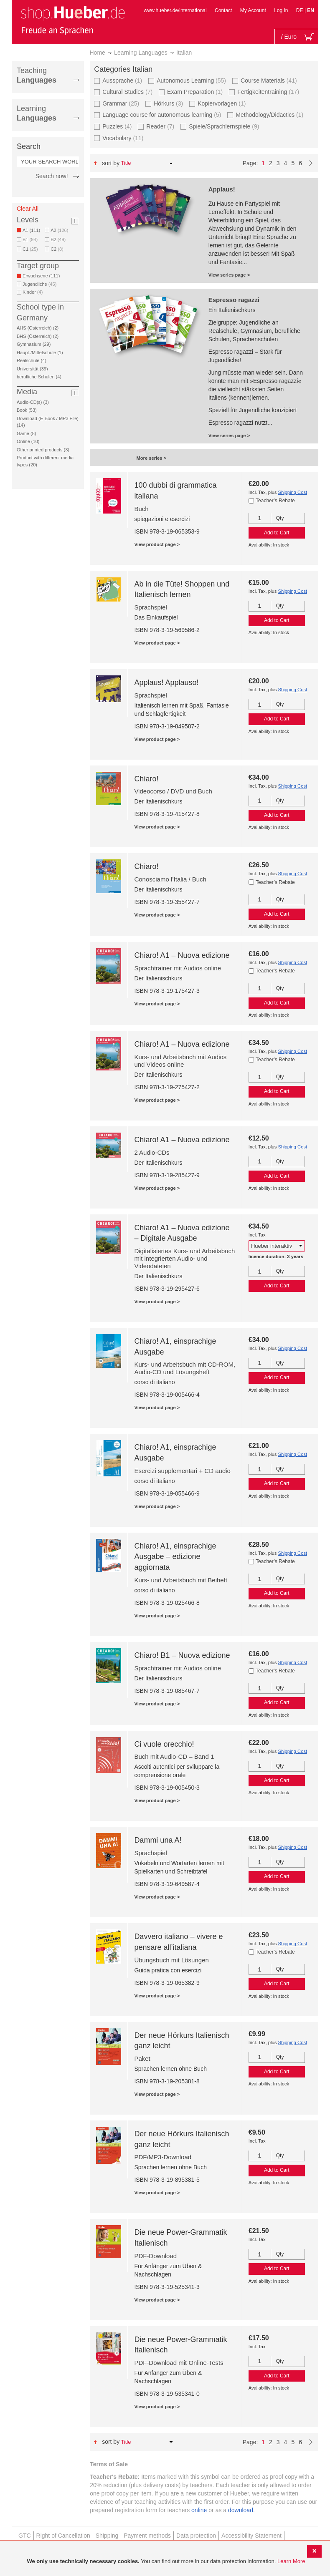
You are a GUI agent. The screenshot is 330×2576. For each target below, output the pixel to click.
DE (300, 10)
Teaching (36, 75)
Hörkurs (168, 103)
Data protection (196, 2535)
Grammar (120, 103)
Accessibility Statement (251, 2535)
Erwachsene (43, 275)
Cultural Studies (127, 91)
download (240, 2510)
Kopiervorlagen (222, 103)
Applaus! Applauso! (166, 682)
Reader (160, 126)
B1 (30, 239)
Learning (36, 113)
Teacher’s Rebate (275, 500)
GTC (24, 2535)
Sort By (110, 163)
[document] (166, 2562)
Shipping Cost (292, 492)
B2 (58, 239)
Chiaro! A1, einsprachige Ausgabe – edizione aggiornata (175, 1556)
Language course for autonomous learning (161, 114)
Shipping (107, 2535)
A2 (59, 230)
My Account (253, 10)
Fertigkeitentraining (268, 91)
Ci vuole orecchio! (164, 1744)
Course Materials (269, 80)
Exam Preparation (195, 91)
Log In (281, 10)
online (199, 2510)
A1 (33, 230)
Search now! (52, 176)
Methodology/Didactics (269, 114)
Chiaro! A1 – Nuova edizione (181, 955)
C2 (57, 249)
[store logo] (72, 20)
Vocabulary (122, 137)
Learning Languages (141, 52)
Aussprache (122, 80)
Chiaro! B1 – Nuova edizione (182, 1655)
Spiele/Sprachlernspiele (224, 126)
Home (97, 52)
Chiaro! (146, 779)
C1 (30, 249)
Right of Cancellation (63, 2535)
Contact (223, 10)
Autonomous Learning (191, 80)
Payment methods (147, 2535)
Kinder (33, 292)
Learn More (291, 2561)
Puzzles (117, 126)
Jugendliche (39, 284)
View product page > (157, 544)
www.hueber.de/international (175, 10)
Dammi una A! (157, 1840)
